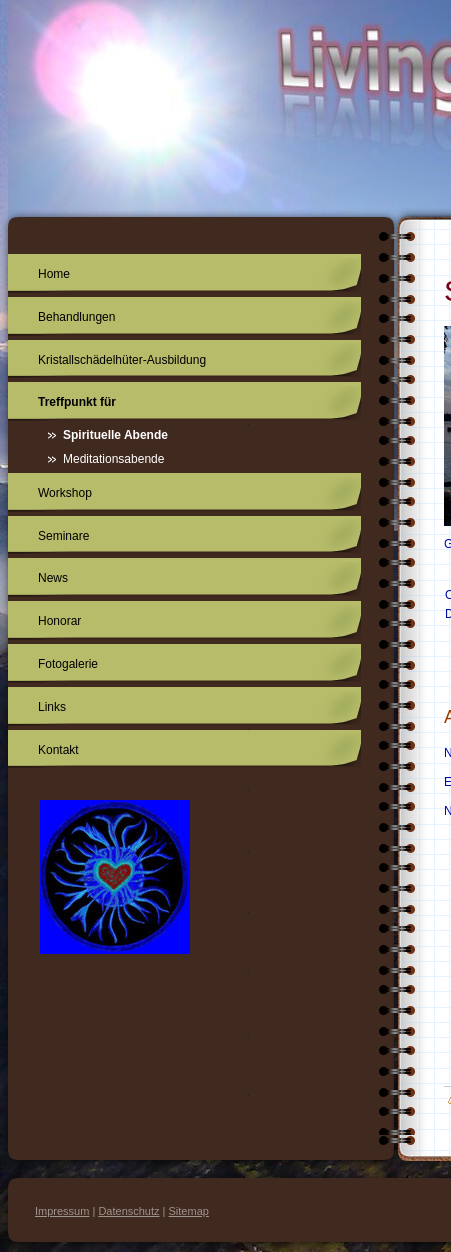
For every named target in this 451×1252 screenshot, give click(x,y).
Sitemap (189, 1211)
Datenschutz (128, 1211)
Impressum (62, 1211)
